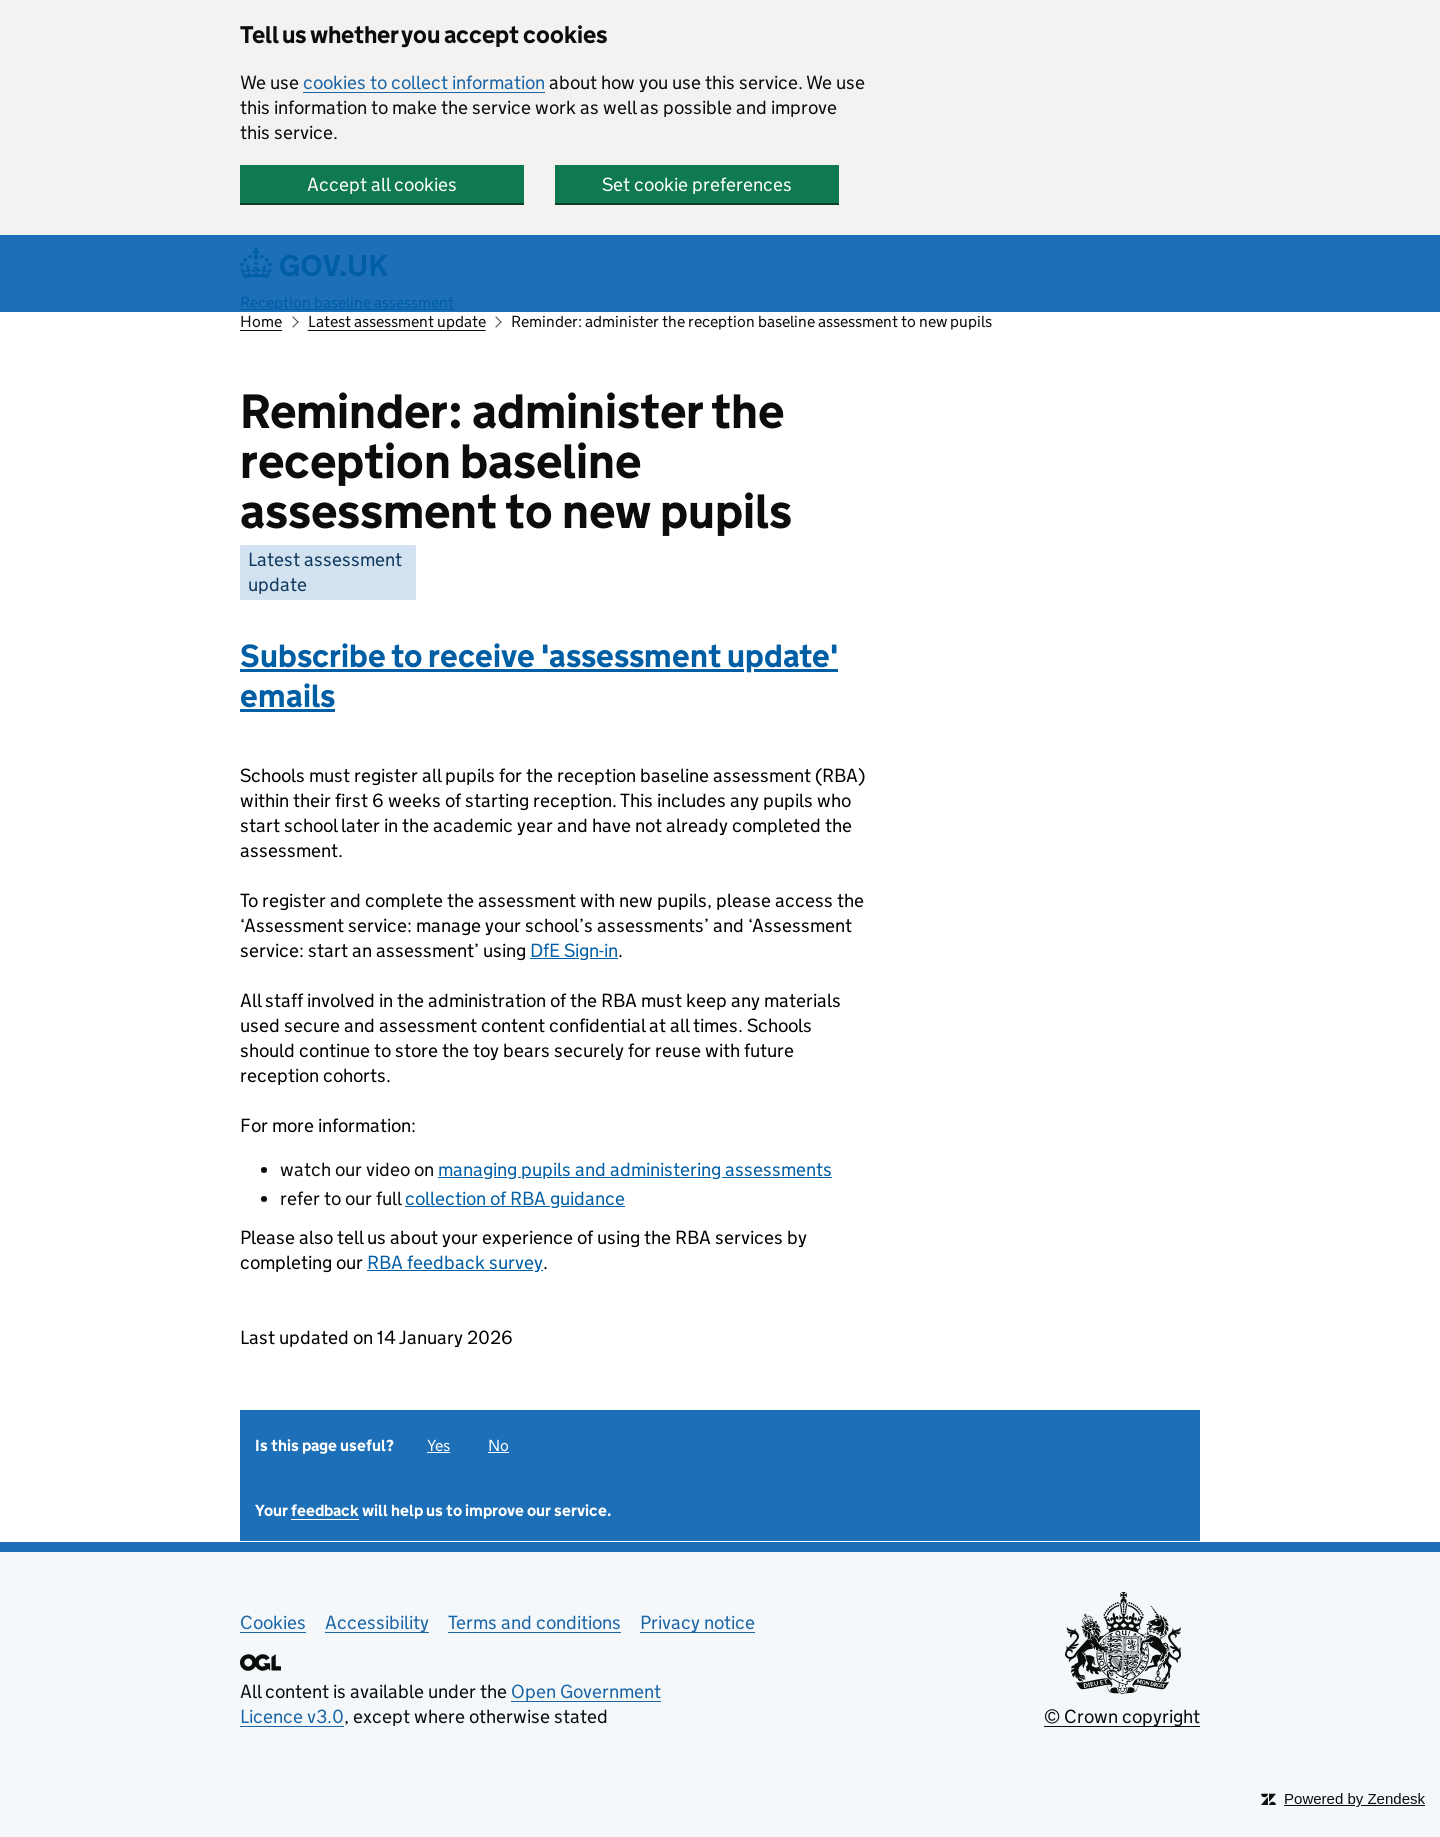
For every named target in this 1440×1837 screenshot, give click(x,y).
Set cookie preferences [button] (697, 184)
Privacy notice (697, 1622)
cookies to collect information (424, 82)
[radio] (441, 1442)
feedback (325, 1510)
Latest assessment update (397, 321)
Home (261, 321)
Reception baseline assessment (347, 302)
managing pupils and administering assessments (635, 1169)
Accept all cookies (382, 184)
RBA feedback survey (455, 1262)
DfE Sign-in (574, 950)
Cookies (273, 1622)
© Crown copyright (1122, 1716)
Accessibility (377, 1622)
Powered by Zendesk (1354, 1798)
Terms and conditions (534, 1622)
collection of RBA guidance (515, 1198)
